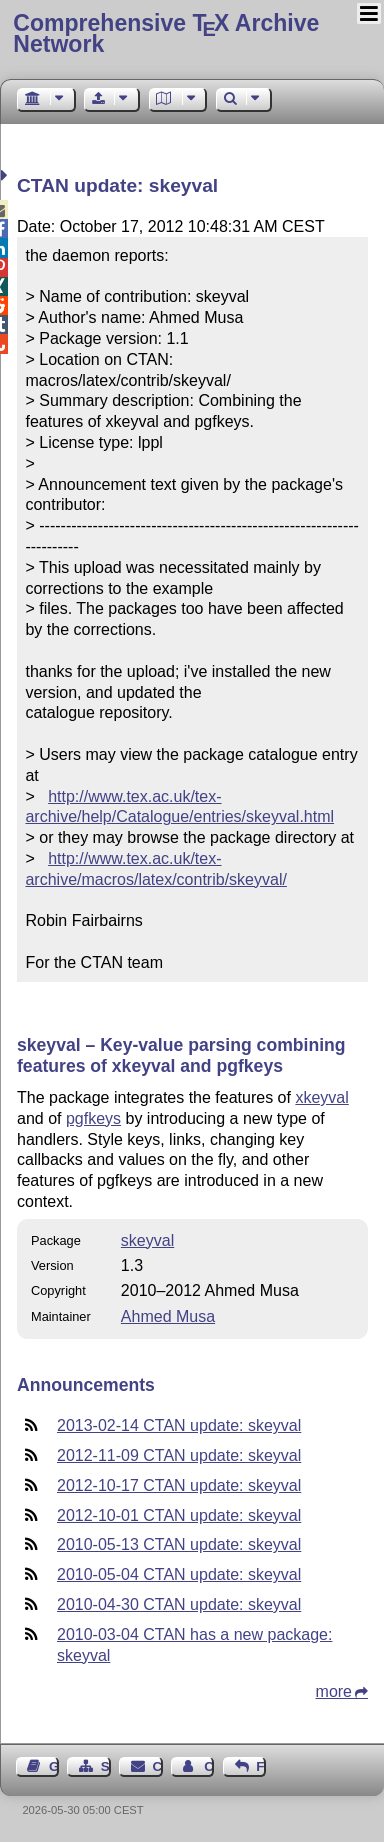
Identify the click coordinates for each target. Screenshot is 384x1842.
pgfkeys (93, 1118)
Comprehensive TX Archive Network (166, 33)
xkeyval (321, 1097)
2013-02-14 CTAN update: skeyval (179, 1425)
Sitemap (106, 1766)
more (334, 1691)
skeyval (147, 1240)
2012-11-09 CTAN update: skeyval (179, 1455)
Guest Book (54, 1766)
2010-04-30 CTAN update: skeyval (179, 1604)
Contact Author (209, 1766)
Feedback (261, 1766)
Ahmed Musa (168, 1316)
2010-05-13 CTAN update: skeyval (179, 1544)
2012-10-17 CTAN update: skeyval (179, 1485)
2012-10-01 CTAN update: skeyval (179, 1515)
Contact (158, 1766)
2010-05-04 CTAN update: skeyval (179, 1574)
